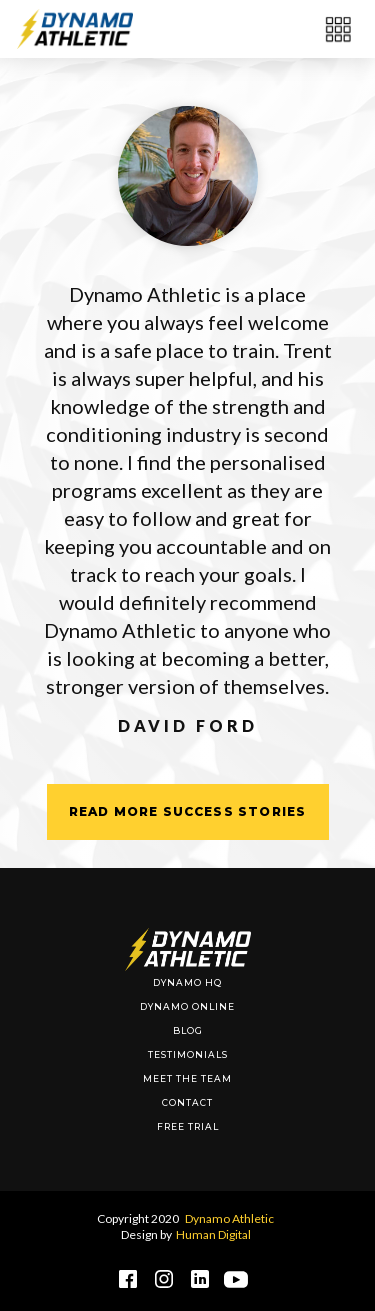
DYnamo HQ (187, 982)
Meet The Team (187, 1078)
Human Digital (213, 1234)
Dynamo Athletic (229, 1218)
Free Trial (188, 1126)
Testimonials (188, 1054)
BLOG (188, 1030)
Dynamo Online (187, 1006)
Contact (187, 1102)
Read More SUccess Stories (188, 811)
